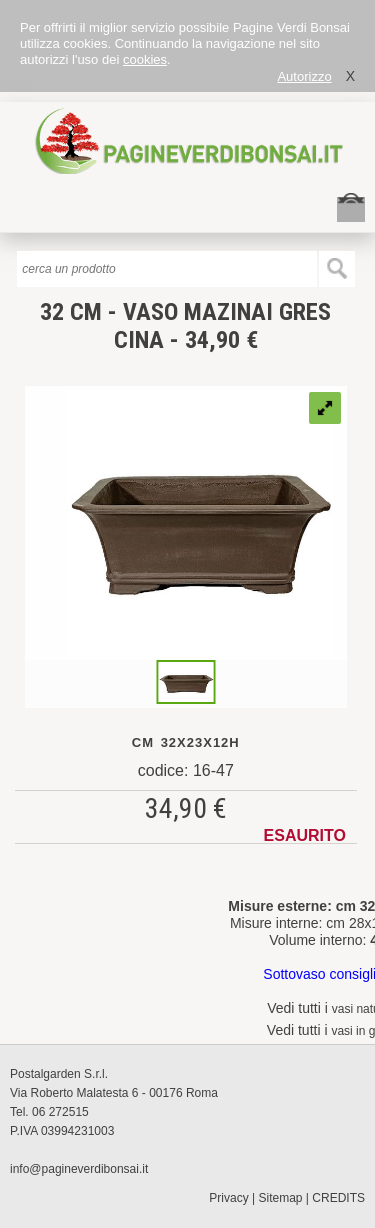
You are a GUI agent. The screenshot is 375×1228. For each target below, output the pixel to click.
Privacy (228, 1198)
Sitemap (281, 1198)
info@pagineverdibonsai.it (79, 1169)
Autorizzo (304, 76)
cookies (145, 59)
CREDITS (338, 1198)
